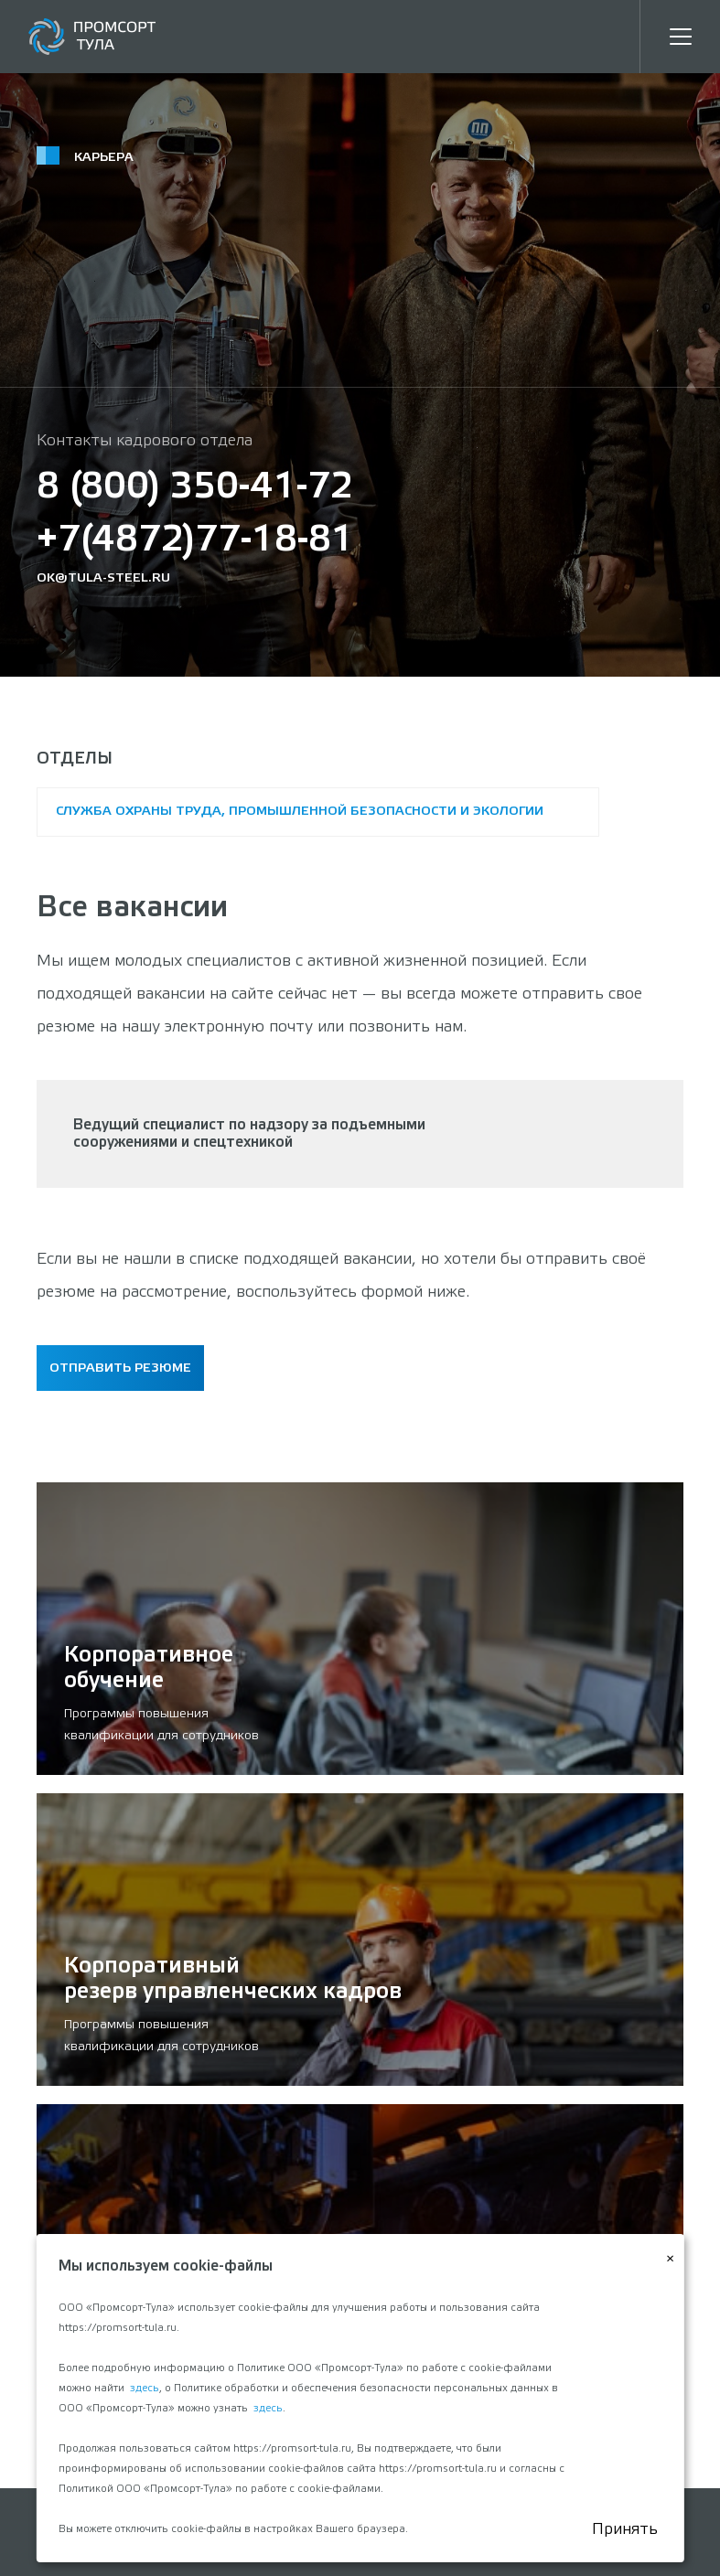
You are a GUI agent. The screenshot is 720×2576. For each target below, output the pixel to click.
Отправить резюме (120, 1368)
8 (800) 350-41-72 (195, 488)
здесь (144, 2388)
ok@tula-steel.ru (103, 578)
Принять (625, 2529)
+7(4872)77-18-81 (195, 541)
